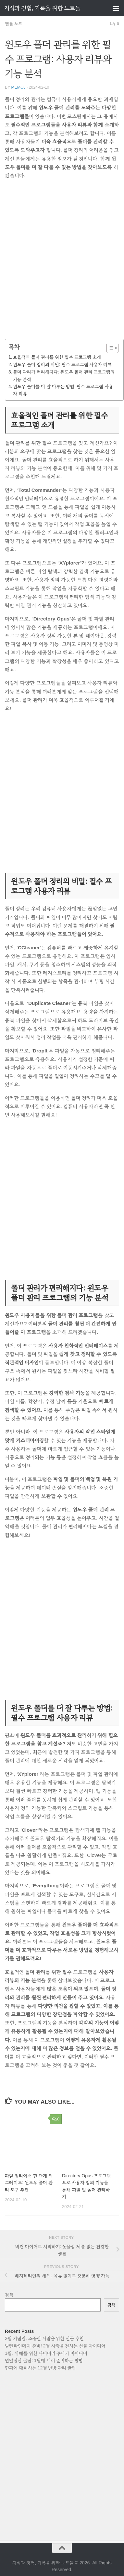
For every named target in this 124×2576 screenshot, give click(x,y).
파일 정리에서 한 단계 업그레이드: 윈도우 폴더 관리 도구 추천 (29, 2182)
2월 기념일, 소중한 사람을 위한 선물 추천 (44, 2338)
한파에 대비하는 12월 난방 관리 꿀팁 (40, 2367)
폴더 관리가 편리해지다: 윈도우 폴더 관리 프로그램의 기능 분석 (64, 375)
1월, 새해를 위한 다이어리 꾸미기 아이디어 (46, 2353)
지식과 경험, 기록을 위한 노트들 (42, 8)
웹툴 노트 (13, 23)
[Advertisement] (62, 263)
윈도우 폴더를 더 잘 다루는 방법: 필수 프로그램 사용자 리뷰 (63, 390)
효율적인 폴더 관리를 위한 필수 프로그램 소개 (57, 357)
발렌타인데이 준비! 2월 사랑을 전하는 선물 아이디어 (55, 2345)
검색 (9, 2294)
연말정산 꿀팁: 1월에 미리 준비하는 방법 (44, 2360)
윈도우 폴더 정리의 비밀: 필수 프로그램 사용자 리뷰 (62, 364)
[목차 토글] (109, 347)
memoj (18, 87)
